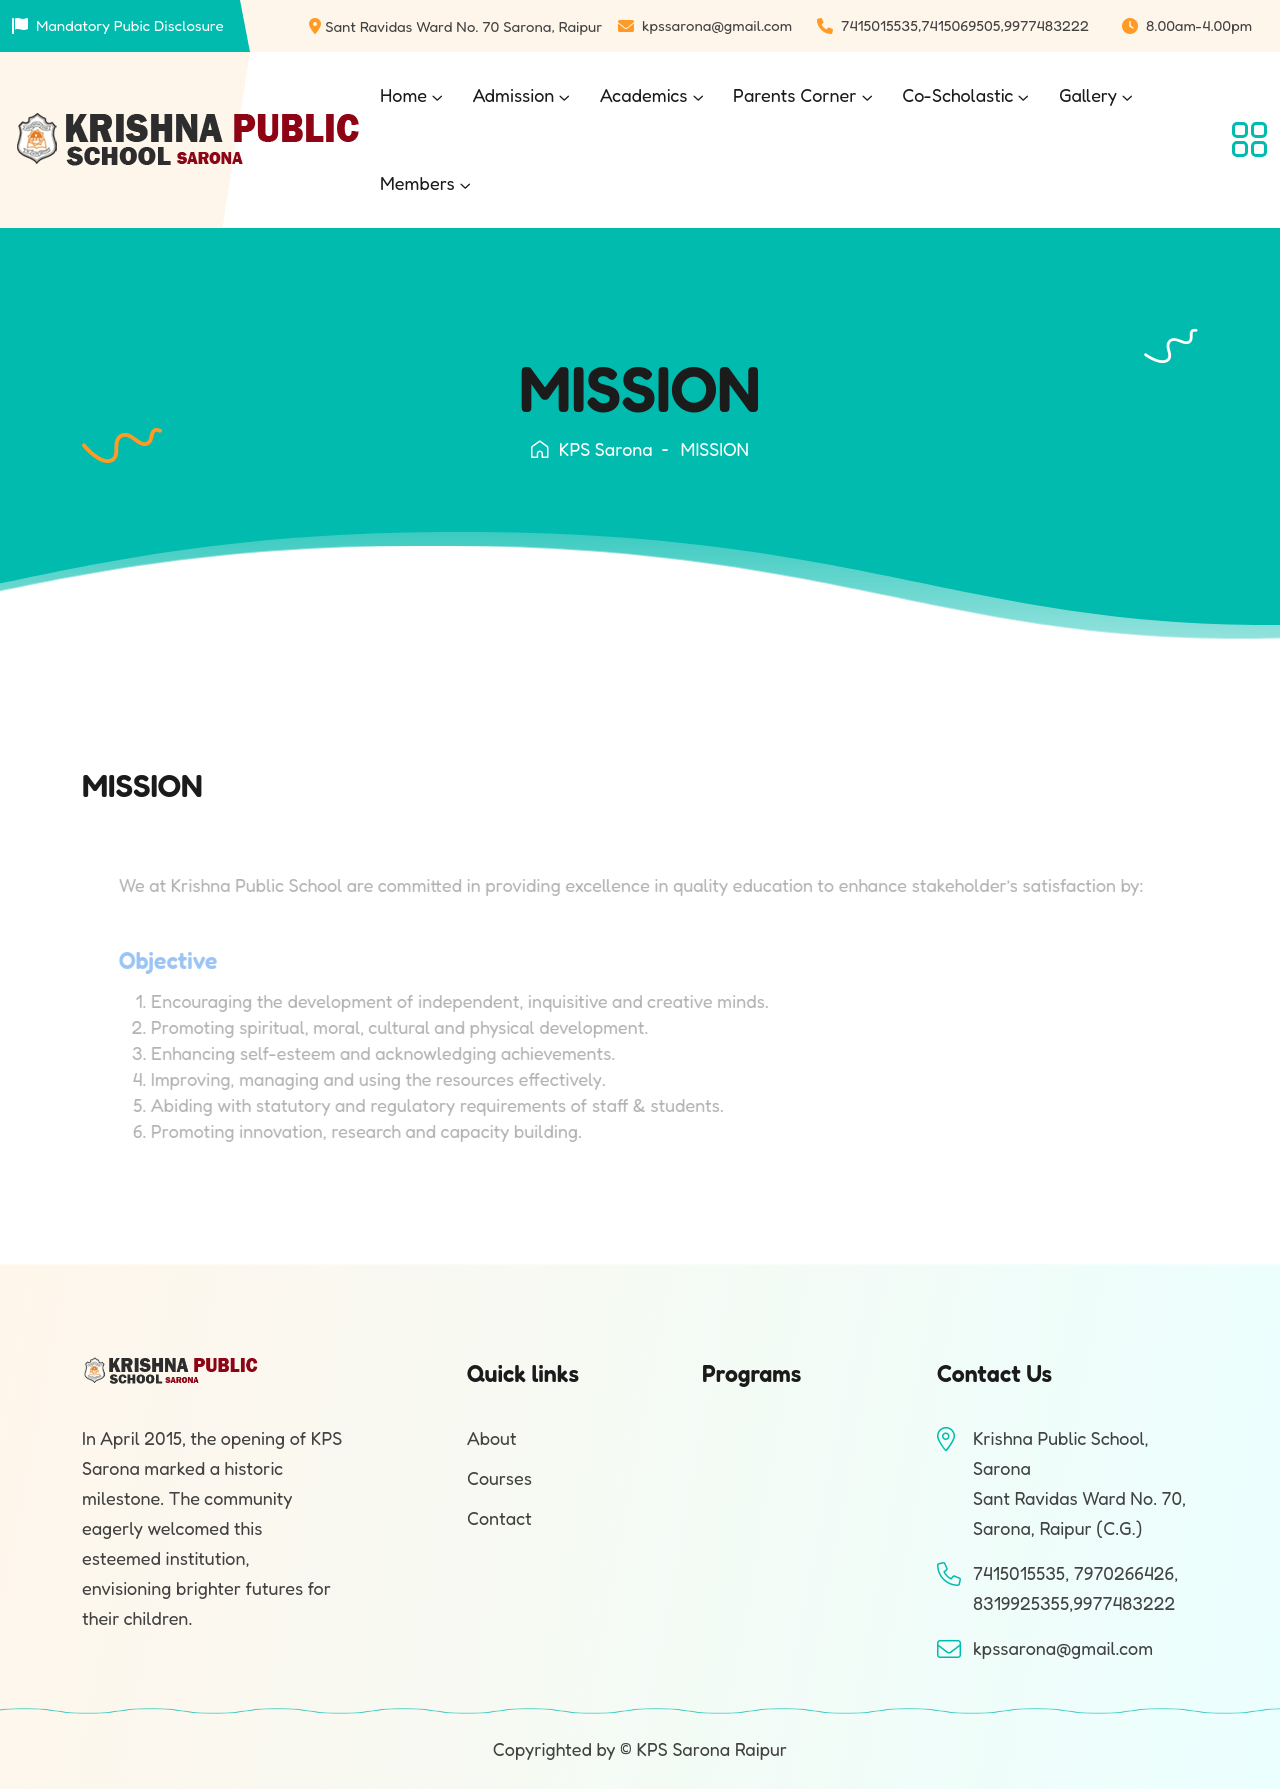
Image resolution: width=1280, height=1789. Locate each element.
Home (403, 95)
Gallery (1088, 95)
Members (417, 183)
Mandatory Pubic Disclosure (130, 25)
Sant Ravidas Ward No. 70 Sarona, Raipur (463, 26)
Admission (514, 95)
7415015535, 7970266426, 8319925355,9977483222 (1075, 1588)
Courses (499, 1478)
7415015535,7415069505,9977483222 (965, 25)
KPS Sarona (592, 449)
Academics (644, 95)
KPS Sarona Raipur (711, 1749)
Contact (499, 1518)
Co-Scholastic (957, 95)
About (492, 1438)
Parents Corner (795, 95)
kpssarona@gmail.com (717, 25)
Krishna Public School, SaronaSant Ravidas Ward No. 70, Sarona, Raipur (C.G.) (1079, 1483)
